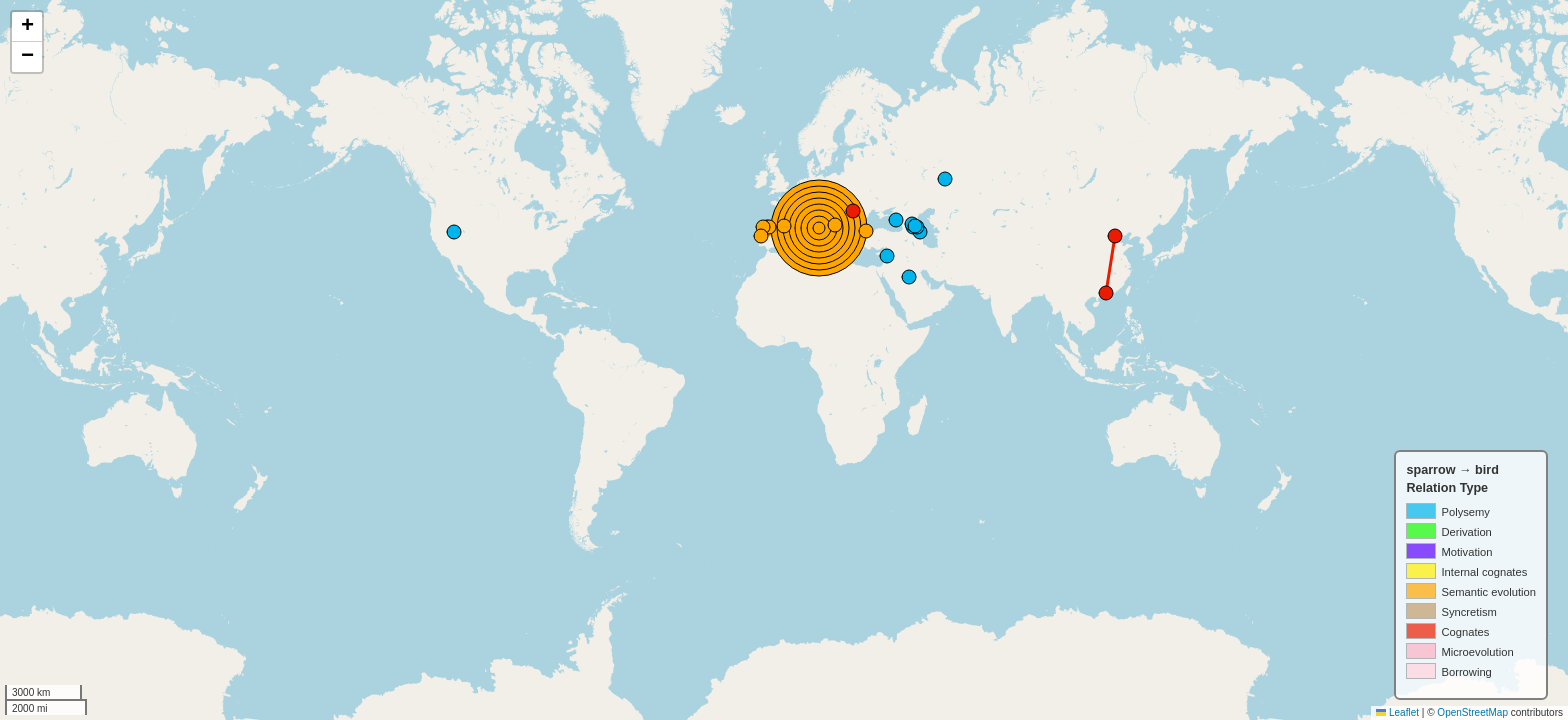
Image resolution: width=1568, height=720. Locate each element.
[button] (27, 27)
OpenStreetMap (1472, 712)
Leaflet (1397, 712)
